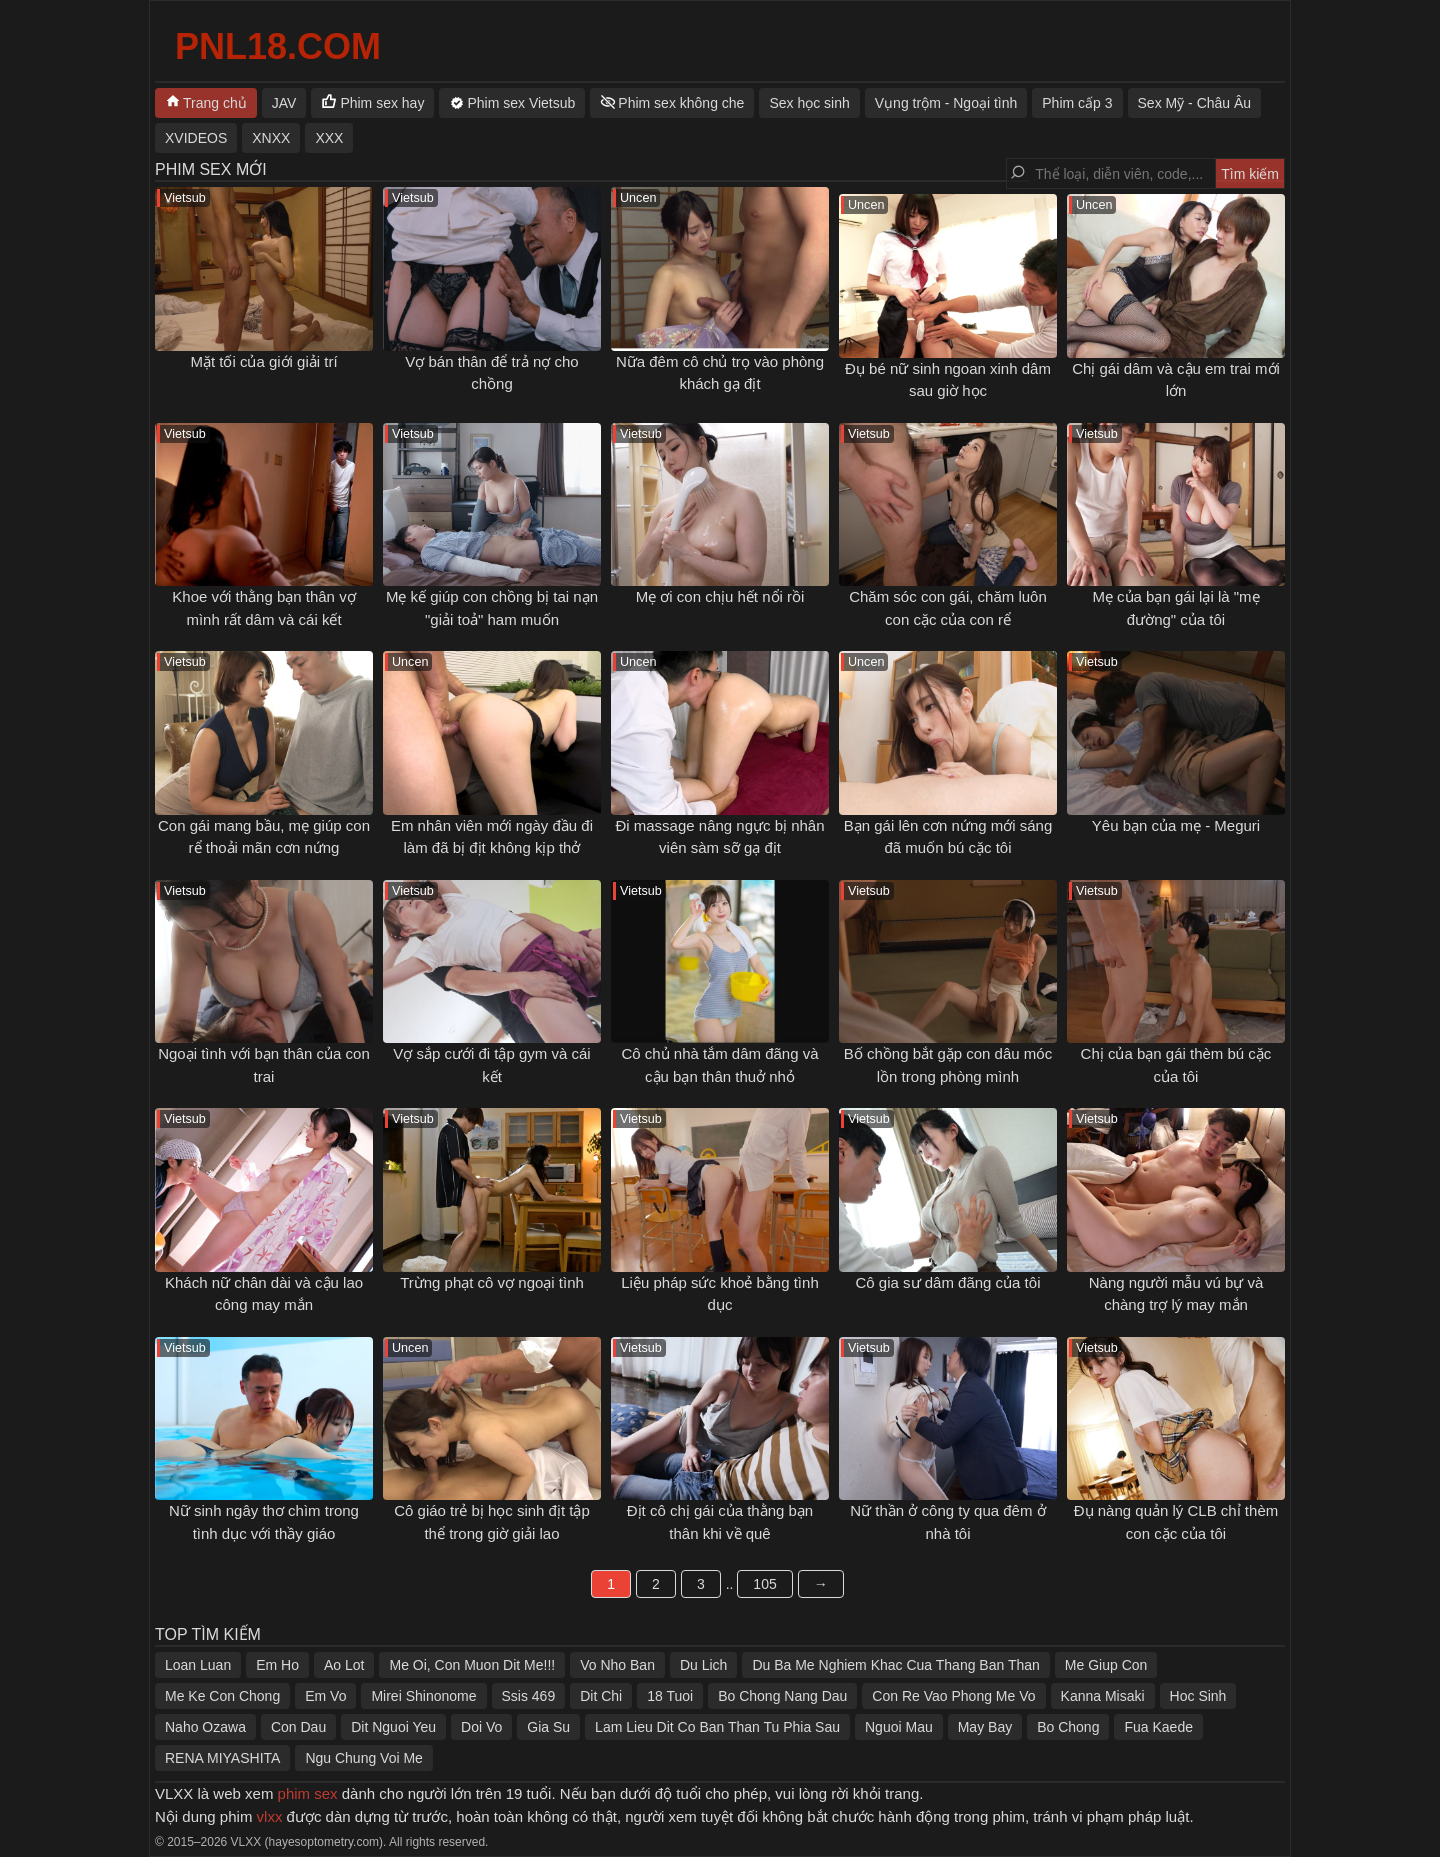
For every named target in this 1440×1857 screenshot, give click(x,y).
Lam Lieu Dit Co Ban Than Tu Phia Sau (717, 1727)
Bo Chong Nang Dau (782, 1696)
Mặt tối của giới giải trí (263, 361)
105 (764, 1584)
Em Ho (277, 1665)
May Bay (985, 1727)
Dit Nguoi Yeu (393, 1727)
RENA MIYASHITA (222, 1758)
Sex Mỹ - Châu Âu (1195, 103)
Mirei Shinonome (423, 1696)
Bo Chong (1068, 1727)
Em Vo (325, 1696)
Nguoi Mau (899, 1727)
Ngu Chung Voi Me (364, 1758)
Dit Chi (601, 1696)
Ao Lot (344, 1665)
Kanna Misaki (1103, 1696)
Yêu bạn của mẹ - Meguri (1176, 825)
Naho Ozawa (205, 1727)
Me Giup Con (1106, 1665)
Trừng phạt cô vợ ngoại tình (492, 1282)
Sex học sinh (809, 103)
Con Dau (298, 1727)
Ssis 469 (529, 1696)
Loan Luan (198, 1665)
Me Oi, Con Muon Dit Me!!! (472, 1665)
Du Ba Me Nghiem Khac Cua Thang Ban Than (895, 1665)
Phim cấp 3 (1077, 103)
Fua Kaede (1158, 1727)
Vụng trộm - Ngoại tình (946, 103)
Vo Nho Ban (617, 1665)
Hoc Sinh (1198, 1696)
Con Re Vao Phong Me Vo (953, 1696)
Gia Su (548, 1727)
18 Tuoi (670, 1696)
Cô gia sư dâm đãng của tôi (948, 1282)
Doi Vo (481, 1727)
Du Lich (703, 1665)
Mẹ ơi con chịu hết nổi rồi (720, 596)
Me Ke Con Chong (222, 1696)
